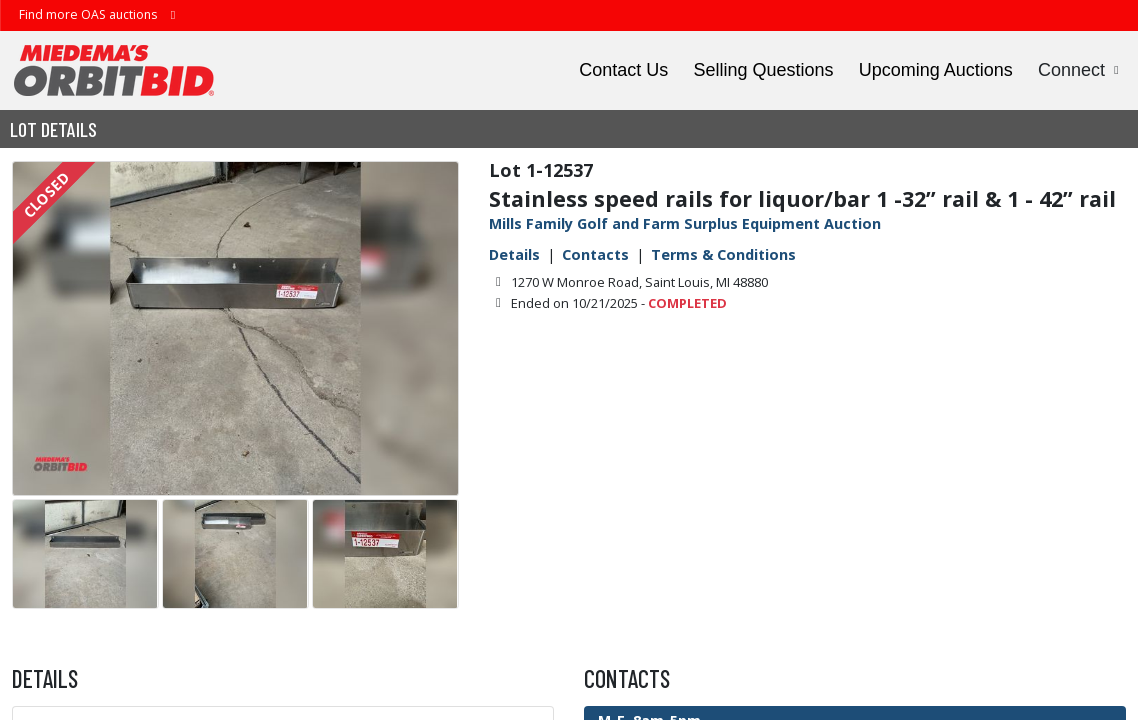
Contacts (595, 254)
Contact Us (623, 70)
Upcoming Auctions (936, 70)
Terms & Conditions (723, 254)
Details (514, 254)
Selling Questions (763, 70)
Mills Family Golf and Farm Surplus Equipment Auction (685, 223)
